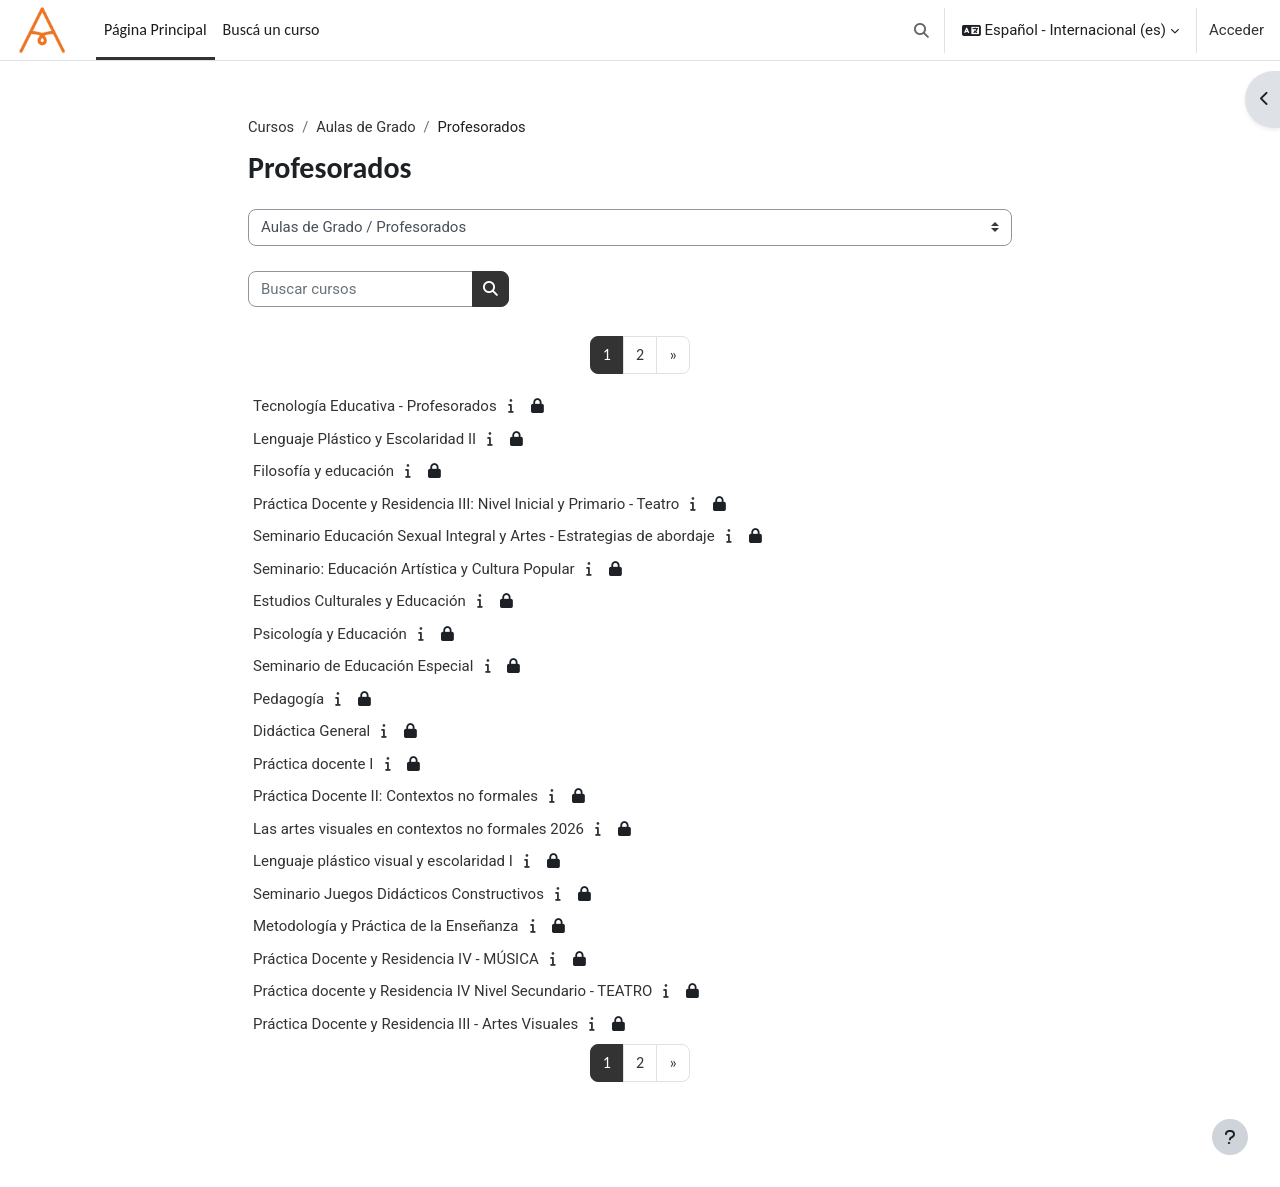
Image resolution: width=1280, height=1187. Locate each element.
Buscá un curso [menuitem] (271, 29)
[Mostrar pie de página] (1230, 1137)
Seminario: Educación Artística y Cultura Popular (414, 569)
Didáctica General (311, 732)
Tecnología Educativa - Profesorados (375, 407)
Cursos (271, 127)
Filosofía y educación (323, 472)
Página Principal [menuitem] (155, 29)
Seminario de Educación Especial (363, 667)
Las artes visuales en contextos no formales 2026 (418, 829)
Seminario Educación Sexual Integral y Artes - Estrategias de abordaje (484, 537)
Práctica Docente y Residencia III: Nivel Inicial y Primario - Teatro (466, 504)
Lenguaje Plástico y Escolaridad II (364, 439)
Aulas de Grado (368, 127)
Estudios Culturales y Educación (359, 602)
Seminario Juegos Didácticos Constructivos (398, 894)
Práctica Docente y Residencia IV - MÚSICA (396, 959)
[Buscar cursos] (360, 289)
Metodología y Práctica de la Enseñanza (385, 927)
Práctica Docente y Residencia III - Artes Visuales (415, 1024)
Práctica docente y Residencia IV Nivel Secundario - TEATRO (452, 992)
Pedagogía (288, 699)
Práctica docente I (313, 764)
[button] (921, 30)
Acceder (1236, 30)
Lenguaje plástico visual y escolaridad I (383, 862)
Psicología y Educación (330, 634)
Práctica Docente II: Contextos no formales (395, 797)
